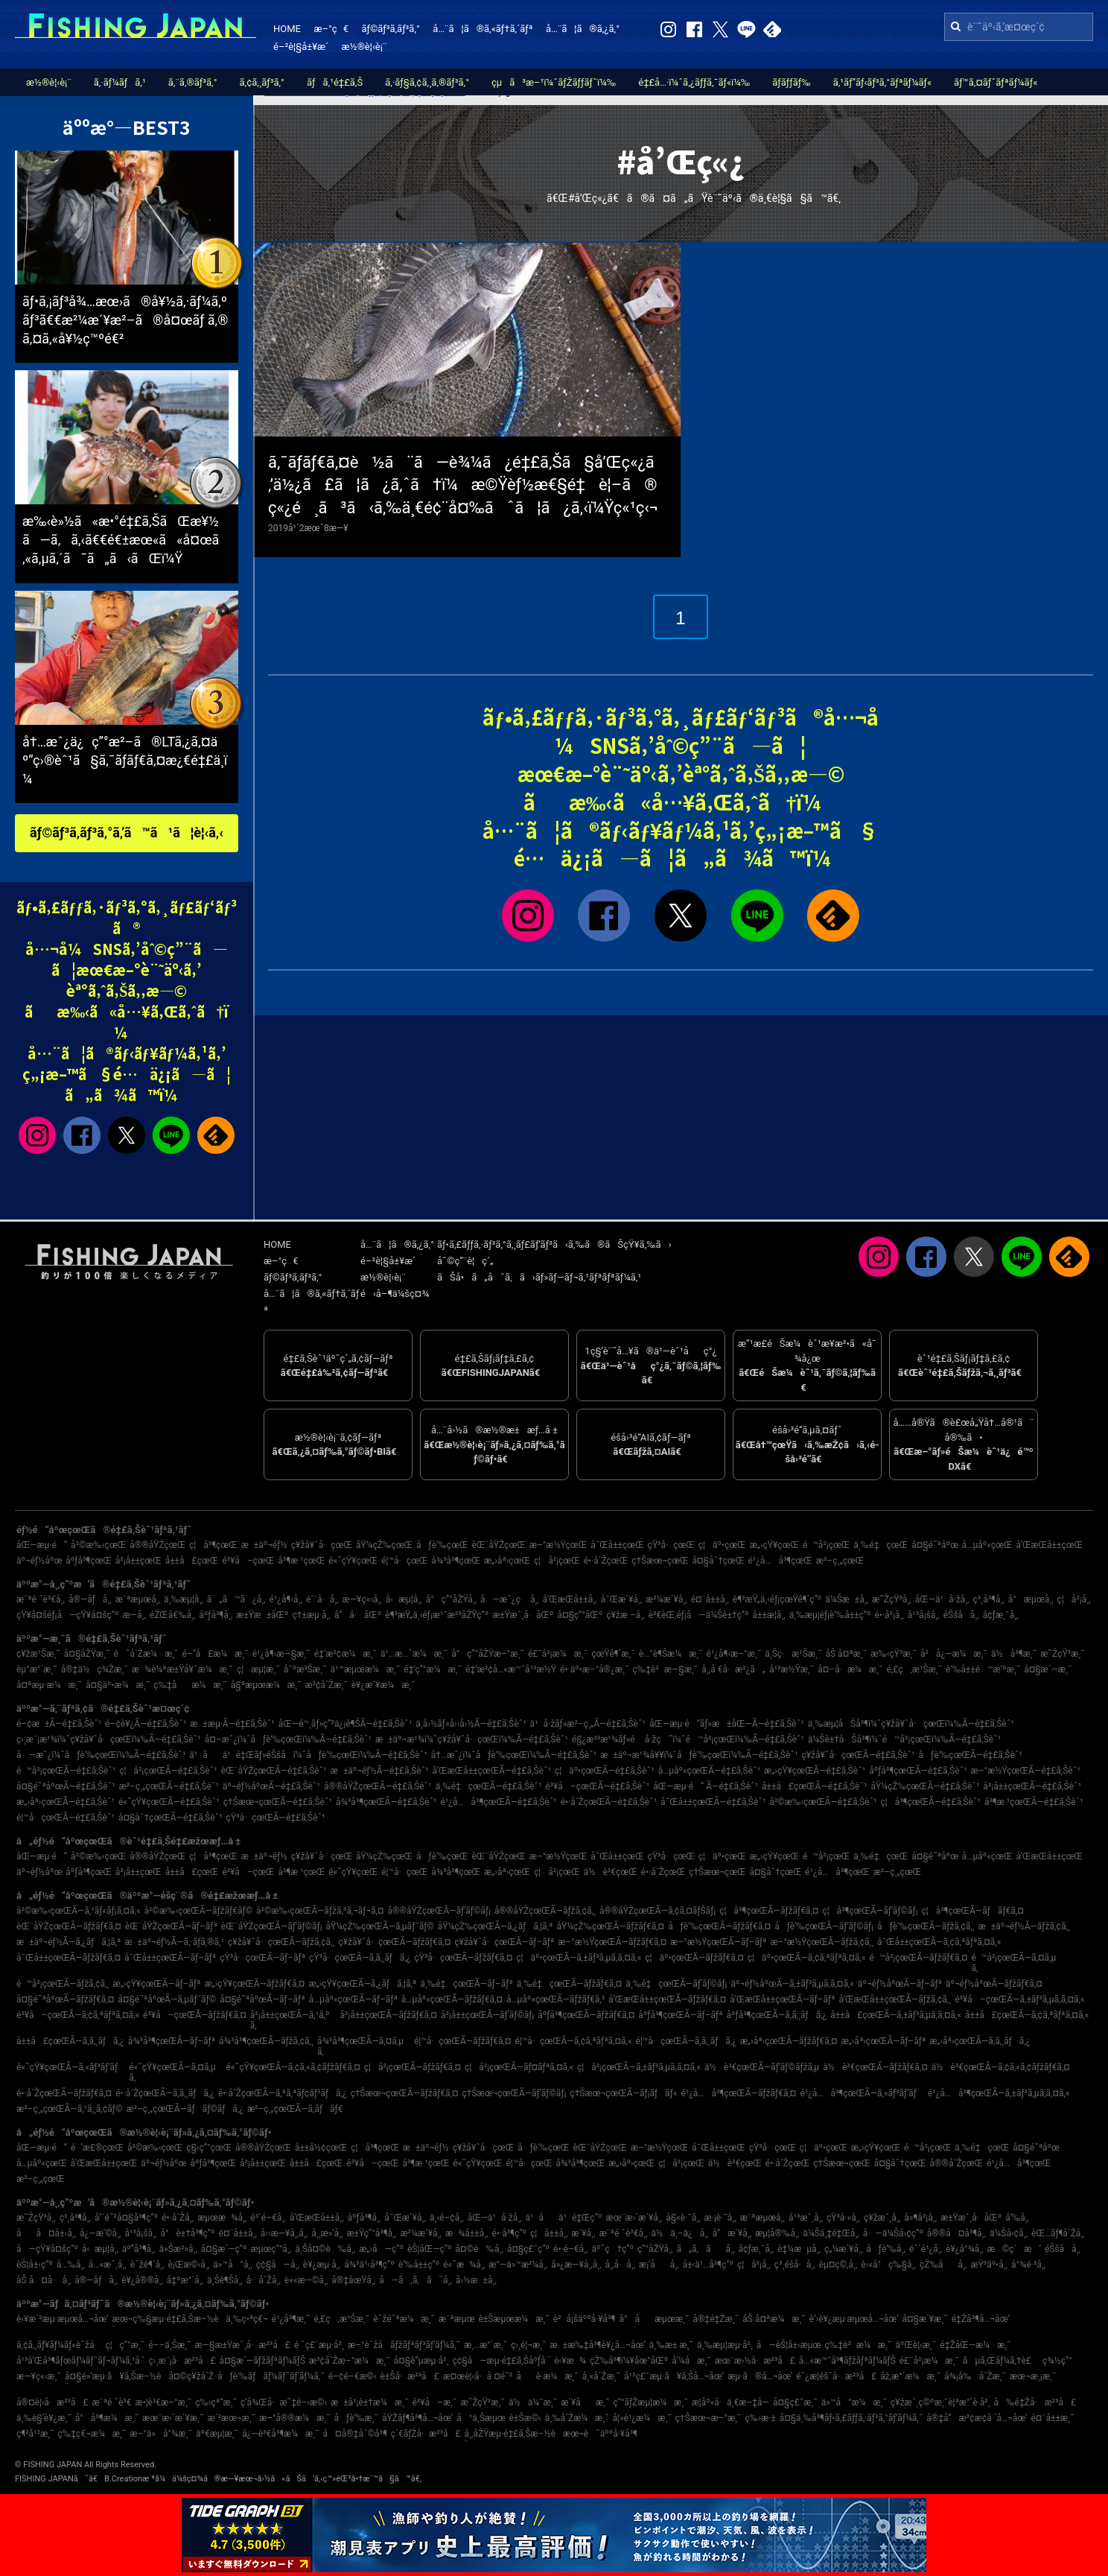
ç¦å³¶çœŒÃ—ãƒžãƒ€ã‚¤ (768, 1911)
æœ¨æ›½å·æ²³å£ (755, 2360)
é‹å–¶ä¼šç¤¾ (394, 1293)
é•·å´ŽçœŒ (606, 1560)
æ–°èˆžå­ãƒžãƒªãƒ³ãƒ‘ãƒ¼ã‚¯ (404, 2345)
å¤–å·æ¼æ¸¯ (850, 1669)
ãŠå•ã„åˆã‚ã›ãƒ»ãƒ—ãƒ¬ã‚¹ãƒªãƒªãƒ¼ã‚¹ (539, 1277)
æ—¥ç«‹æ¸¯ (38, 2376)
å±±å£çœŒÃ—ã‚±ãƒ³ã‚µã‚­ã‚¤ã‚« (895, 2015)
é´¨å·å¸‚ (322, 1599)
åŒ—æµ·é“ (41, 1545)
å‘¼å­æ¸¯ (691, 2360)
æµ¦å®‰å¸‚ (777, 2233)
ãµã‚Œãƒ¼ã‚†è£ (1001, 2360)
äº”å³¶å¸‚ (139, 2249)
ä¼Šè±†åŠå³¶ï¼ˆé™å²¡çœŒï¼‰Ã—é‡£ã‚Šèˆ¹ (904, 1739)
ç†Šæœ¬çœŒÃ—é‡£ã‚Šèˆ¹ (277, 1802)
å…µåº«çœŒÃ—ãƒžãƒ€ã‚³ (555, 1999)
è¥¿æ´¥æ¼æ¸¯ (383, 1685)
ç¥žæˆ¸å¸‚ (882, 2217)
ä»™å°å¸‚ (232, 2264)
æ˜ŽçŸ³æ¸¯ (1062, 1654)
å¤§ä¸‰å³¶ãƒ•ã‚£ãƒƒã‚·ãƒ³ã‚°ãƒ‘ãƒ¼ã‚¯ (851, 2418)
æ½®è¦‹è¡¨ (364, 46)
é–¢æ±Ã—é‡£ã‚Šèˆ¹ (58, 1724)
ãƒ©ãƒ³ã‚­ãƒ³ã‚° (390, 28)
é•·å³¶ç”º (509, 2233)
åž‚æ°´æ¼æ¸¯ (910, 2376)
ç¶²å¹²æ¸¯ (35, 2434)
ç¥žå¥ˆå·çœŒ (321, 1545)
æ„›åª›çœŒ (507, 1560)
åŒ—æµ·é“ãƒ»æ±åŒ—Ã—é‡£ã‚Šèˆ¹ (726, 1724)
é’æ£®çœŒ (97, 2147)
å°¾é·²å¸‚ (1028, 2264)
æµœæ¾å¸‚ (221, 2217)
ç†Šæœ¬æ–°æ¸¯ (708, 2418)
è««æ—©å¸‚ (306, 2280)
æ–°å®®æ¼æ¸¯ (294, 2418)
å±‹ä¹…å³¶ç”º (708, 2264)
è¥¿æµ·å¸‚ (321, 2264)
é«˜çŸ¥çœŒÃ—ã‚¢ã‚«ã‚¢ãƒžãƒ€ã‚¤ (293, 2067)
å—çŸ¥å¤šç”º (47, 2249)
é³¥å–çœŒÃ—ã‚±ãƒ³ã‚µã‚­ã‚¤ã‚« (1019, 1999)
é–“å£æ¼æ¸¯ (215, 1654)
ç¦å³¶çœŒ (213, 1545)
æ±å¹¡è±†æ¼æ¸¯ (369, 2402)
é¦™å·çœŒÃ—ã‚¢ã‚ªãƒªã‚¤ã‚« (573, 2041)
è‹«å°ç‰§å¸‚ (888, 2264)
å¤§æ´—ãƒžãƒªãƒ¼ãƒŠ (262, 2360)
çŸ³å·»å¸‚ (843, 2217)
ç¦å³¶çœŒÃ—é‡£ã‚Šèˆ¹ (930, 1802)
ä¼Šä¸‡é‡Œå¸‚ (831, 2233)
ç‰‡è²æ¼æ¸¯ (857, 2345)
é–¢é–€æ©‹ (352, 2376)
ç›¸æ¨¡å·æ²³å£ (182, 2360)
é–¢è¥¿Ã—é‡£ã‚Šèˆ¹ (145, 1724)
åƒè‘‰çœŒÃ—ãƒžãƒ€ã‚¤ (719, 1926)
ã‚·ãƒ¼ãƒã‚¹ (120, 82)
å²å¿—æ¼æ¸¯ (953, 1654)
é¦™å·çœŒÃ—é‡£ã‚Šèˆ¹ (65, 1817)
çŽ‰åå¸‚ (943, 2264)
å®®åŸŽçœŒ (157, 1545)
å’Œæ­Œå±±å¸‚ (570, 1599)
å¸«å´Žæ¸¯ (601, 2376)
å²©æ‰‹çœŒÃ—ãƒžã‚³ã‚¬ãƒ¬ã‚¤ (320, 1911)
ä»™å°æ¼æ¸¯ (854, 2402)
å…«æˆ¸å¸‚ (108, 2264)
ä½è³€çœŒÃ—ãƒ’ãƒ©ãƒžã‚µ (761, 2067)
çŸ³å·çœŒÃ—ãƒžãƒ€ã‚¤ (463, 1957)
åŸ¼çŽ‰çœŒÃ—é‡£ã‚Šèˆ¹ (924, 1786)
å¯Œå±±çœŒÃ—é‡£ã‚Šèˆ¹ (712, 1802)
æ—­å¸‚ (133, 1615)
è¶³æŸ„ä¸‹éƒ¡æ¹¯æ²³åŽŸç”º (436, 1615)
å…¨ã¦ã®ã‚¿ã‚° (583, 28)
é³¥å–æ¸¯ (434, 2402)
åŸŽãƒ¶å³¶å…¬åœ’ (417, 2418)
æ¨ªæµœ (456, 2319)
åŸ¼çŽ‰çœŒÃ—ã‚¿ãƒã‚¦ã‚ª (495, 1926)
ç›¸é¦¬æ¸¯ (528, 2345)
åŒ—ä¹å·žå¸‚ (942, 1599)
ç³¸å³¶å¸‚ (988, 1599)
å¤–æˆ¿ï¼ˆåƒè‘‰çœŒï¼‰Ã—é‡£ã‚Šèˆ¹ (288, 1739)
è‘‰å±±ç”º (419, 2264)
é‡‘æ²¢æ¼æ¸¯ (345, 1654)
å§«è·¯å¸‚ (683, 2217)
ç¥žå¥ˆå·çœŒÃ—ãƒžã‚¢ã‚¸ (281, 1942)
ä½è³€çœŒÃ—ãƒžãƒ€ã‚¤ (875, 2067)
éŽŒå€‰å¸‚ (173, 1615)
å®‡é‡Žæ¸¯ (715, 2319)
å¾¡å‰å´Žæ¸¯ (975, 2376)
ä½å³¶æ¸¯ (1014, 1654)
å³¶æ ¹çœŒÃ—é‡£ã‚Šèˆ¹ (1033, 1802)
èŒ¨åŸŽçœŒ (498, 1545)
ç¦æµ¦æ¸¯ (258, 1669)
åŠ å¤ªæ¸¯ (846, 1654)
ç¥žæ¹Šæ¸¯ (38, 1654)
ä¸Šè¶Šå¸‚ (225, 2280)
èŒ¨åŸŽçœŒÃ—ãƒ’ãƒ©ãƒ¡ (271, 1926)
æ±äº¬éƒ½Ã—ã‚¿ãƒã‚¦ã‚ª (68, 1942)
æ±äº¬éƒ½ (264, 1545)
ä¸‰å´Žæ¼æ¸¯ (577, 2418)
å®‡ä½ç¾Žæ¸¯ (94, 1669)
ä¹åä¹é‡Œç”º (564, 2217)
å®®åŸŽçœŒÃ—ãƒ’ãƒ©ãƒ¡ (439, 1911)
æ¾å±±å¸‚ (466, 2233)
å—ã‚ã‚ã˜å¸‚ (415, 2280)
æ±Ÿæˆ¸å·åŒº (522, 1615)
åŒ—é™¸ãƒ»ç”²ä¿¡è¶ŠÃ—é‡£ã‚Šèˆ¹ (345, 1724)
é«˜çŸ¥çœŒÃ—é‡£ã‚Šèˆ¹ (169, 1802)
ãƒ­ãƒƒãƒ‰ (791, 82)
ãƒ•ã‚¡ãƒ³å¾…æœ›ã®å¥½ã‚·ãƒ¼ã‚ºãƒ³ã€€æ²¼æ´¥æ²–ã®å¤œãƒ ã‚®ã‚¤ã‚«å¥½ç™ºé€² (125, 320)
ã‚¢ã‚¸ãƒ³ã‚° (262, 82)
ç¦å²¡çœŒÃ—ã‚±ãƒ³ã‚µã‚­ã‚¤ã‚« (639, 2067)
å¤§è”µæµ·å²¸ (421, 2360)
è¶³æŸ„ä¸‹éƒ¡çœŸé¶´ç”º (777, 1599)
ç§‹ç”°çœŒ (209, 2147)
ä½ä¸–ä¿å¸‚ (679, 2233)
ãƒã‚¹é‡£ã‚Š (335, 82)
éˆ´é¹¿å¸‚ (925, 2249)
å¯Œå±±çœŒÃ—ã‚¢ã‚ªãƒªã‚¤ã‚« (939, 1942)
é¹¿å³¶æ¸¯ (291, 2319)
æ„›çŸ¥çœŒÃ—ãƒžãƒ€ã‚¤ (254, 1984)
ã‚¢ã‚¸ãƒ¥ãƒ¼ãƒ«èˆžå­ (58, 2345)
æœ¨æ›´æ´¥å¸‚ (634, 2217)
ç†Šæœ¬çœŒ (659, 1560)
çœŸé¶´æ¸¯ (613, 1654)
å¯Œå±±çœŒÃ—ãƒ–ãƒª (170, 1957)
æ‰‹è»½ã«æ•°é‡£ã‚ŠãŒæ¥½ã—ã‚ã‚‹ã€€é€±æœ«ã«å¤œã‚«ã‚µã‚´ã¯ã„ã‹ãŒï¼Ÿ (120, 539)
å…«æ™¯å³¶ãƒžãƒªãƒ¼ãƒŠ (847, 2360)
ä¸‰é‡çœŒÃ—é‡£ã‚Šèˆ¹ (489, 1786)
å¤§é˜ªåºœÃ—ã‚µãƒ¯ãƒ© (167, 1999)
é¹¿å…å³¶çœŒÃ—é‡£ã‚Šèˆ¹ (498, 1802)
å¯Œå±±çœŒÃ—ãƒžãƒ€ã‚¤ (68, 1957)
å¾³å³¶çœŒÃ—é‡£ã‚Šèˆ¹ (386, 1802)
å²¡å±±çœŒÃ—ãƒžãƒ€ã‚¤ (388, 2015)
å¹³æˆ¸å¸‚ (806, 2217)
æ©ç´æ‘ (1014, 2249)
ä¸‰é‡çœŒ (880, 1545)
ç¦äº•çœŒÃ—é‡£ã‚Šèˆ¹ (605, 1771)
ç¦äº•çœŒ (722, 1545)
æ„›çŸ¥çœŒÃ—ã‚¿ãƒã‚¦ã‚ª (362, 1984)
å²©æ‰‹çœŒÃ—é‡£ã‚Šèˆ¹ (822, 1802)
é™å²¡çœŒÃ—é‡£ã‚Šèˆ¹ (65, 1771)
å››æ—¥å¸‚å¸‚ (284, 2233)
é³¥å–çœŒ (248, 1560)
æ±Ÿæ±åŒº (262, 1615)
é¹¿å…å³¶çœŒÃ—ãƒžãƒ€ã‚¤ (738, 2093)
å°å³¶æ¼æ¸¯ (106, 2418)
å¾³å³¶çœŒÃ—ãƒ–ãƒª (171, 2041)
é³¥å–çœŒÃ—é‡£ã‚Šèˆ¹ (597, 1786)
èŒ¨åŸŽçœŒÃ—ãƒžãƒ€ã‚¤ (68, 1926)
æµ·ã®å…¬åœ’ (759, 2376)
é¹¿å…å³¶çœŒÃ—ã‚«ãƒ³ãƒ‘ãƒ (862, 2093)
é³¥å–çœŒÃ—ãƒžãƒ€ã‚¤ (194, 2015)
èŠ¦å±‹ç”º (34, 2264)
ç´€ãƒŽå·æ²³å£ (426, 2434)
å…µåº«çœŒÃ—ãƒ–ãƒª (353, 1999)
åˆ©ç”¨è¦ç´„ (465, 1260)
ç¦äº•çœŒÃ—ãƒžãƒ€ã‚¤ (694, 1957)
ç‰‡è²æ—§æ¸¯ (665, 1669)
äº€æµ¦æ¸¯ (217, 2434)
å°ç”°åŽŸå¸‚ (451, 1599)
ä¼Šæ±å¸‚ (846, 1599)
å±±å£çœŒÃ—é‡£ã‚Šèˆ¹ (814, 1786)
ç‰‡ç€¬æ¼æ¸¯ (92, 2434)
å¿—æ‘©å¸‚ (100, 2233)
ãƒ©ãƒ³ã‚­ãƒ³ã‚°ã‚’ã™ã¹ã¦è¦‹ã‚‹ (126, 832)
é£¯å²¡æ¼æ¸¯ (558, 1654)
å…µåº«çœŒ (987, 1545)
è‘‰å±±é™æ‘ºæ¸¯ (983, 1669)
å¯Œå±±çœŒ (616, 1545)
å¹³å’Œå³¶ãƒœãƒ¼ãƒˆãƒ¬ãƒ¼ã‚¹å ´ (80, 2360)
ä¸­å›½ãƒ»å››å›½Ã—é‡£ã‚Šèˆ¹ (471, 1724)
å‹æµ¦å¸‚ (404, 1599)
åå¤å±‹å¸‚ (46, 2233)
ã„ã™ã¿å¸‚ (236, 1599)
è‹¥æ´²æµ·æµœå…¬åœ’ (62, 2319)
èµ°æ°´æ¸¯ (36, 1669)
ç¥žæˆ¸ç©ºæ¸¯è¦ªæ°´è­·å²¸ (940, 2402)
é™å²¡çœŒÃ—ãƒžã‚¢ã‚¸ (62, 1984)
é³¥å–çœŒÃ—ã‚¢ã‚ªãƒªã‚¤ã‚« (77, 2015)
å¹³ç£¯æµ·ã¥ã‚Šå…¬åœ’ (674, 2376)
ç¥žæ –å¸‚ (625, 1615)
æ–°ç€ (330, 28)
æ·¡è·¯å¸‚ (720, 2217)
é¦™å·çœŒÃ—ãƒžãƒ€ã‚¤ (463, 2041)
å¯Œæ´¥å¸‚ (622, 1599)
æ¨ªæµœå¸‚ (137, 1599)
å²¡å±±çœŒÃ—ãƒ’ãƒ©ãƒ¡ (487, 2015)
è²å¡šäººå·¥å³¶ (584, 2319)
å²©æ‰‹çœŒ (98, 1545)
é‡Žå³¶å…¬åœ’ (981, 2319)
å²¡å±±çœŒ (138, 1560)
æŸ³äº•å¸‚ (988, 2264)
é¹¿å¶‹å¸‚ (286, 1599)
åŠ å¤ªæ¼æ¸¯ (774, 2319)
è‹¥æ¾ (570, 2360)
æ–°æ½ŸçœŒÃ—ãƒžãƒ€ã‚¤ (612, 1942)
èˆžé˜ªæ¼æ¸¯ (404, 2319)
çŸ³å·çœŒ (671, 1545)
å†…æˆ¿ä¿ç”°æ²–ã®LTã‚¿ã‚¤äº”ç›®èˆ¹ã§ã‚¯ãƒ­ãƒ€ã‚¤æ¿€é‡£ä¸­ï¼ (124, 760)
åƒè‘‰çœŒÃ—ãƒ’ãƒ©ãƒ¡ (823, 1926)
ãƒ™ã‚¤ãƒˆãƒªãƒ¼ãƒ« (995, 82)
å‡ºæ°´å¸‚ (185, 2280)
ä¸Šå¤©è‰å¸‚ (325, 2249)
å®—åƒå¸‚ (90, 1599)
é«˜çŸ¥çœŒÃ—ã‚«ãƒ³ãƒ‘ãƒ (70, 2067)
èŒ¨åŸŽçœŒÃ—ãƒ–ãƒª (171, 1926)
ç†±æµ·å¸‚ (311, 1615)
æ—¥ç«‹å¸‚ (362, 1599)
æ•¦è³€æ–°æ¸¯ (164, 2402)
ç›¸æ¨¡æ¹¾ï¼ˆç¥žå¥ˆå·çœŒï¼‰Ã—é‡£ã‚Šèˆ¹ (108, 1739)
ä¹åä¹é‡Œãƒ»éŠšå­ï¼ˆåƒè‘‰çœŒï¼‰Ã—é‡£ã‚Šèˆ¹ (308, 1755)
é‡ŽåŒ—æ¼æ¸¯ (975, 2345)
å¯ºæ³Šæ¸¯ (305, 1669)
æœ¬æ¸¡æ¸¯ (1033, 2376)
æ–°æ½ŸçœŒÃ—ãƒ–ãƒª (718, 1942)
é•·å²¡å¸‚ (888, 1615)
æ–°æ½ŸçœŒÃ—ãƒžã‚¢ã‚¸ (821, 1942)
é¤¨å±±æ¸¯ (1052, 2418)
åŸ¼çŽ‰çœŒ (384, 1545)
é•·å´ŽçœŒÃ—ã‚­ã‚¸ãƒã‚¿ (164, 2093)
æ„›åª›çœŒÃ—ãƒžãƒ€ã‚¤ (789, 2041)
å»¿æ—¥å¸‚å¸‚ (576, 2264)
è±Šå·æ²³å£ (410, 2376)
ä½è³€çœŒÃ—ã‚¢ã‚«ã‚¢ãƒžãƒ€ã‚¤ (1001, 2067)
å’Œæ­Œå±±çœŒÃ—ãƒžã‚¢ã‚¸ (894, 1999)
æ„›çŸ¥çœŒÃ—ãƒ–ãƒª (157, 1984)
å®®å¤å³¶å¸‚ (956, 2233)
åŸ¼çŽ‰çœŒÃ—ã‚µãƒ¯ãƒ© (380, 1926)
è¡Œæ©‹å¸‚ (188, 2264)
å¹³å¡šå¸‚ (924, 1615)
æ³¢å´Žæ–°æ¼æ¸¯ (349, 2360)
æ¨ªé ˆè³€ (111, 2402)
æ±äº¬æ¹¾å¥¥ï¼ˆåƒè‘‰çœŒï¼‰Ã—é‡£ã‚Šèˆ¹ (698, 1755)
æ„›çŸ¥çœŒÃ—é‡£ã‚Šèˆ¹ (814, 1771)
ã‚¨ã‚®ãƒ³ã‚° (192, 82)
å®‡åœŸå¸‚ (353, 2280)
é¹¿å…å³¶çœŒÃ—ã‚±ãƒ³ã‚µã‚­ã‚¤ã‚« (999, 2093)
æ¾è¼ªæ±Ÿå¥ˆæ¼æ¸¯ (182, 1669)
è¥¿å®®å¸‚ (142, 2280)
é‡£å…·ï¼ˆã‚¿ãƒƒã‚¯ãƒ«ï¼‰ (694, 82)
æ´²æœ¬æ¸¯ (232, 2418)
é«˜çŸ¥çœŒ (353, 1560)
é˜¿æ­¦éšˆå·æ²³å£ (836, 2376)
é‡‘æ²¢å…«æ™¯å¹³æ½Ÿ (510, 1669)
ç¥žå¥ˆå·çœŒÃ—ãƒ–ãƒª (504, 1942)
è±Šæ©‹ (525, 2418)
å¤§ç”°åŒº (579, 1615)
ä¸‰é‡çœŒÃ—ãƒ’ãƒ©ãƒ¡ (676, 1984)
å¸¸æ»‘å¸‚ (327, 2233)
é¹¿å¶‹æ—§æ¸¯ (281, 1654)
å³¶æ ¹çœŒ (301, 1560)
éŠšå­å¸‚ (961, 1615)
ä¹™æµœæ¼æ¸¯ (365, 1669)
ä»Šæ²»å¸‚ (178, 2249)
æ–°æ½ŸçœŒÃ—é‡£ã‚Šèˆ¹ (1025, 1771)
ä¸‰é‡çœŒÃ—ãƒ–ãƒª (466, 1984)
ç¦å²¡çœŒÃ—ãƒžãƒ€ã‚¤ (412, 2067)
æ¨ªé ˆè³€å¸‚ (40, 1599)
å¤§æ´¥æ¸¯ (924, 2319)
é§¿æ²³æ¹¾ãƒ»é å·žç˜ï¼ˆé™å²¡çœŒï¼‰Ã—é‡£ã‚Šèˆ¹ (688, 1739)
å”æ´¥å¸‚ (732, 2233)
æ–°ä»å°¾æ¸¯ (161, 2434)
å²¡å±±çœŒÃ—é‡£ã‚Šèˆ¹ (1032, 1786)
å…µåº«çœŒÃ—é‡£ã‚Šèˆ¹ (709, 1771)
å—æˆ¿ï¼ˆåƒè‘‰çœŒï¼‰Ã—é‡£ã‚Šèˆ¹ (100, 1755)
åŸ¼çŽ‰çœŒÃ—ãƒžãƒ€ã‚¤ (610, 1926)
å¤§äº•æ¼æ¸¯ (118, 1685)
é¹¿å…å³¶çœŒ (780, 1560)
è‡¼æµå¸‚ (799, 2249)
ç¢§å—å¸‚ (277, 2264)
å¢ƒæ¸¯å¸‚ (1001, 1615)
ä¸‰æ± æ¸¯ (671, 2345)
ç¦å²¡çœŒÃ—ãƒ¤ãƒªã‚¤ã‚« (519, 2067)
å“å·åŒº (357, 1615)
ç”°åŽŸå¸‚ (654, 2249)
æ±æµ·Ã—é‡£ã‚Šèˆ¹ (232, 1724)
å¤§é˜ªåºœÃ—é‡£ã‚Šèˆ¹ (65, 1786)
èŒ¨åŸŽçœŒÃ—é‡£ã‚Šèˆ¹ (274, 1771)
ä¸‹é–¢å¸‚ (447, 2217)
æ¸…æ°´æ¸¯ (485, 2345)
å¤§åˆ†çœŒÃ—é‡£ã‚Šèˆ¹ (170, 1817)
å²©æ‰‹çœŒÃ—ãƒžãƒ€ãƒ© (198, 1911)
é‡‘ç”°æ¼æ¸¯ (433, 1669)
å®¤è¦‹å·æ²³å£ (52, 2402)
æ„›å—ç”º (381, 2249)
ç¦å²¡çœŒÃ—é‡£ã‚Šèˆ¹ (168, 1771)
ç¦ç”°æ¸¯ (124, 2345)
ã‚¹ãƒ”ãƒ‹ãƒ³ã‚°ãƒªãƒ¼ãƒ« (882, 82)
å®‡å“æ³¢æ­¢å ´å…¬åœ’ (976, 2418)
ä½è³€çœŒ (610, 1872)
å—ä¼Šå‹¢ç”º (893, 2233)
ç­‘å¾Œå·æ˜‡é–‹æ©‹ (284, 2402)
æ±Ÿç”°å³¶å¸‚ (371, 2233)
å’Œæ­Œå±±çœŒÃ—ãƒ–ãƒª (782, 1999)
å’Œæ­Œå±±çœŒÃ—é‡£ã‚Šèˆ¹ (492, 1771)
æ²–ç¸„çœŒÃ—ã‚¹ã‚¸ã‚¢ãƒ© (69, 2109)
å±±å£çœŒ (192, 1560)
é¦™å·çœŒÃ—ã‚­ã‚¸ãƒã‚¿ (686, 2041)
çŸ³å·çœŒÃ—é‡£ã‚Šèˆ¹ (275, 1817)
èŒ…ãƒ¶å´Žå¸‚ (1058, 2233)
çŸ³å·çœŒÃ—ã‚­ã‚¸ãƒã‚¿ (359, 1957)
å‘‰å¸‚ (1017, 2217)
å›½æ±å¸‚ (476, 2280)
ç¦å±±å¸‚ (548, 2233)
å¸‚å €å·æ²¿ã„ (733, 1669)
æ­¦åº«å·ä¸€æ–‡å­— (730, 2402)
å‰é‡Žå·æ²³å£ (1035, 2402)
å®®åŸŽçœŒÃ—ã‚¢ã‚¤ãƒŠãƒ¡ (657, 1911)
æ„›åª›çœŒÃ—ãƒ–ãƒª (883, 2041)
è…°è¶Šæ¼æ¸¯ (671, 1654)
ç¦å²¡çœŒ (557, 1560)
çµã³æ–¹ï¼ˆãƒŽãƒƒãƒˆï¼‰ (553, 82)
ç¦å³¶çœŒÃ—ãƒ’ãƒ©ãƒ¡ (869, 1911)
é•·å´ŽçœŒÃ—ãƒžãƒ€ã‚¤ (64, 2093)
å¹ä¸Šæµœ (480, 2418)
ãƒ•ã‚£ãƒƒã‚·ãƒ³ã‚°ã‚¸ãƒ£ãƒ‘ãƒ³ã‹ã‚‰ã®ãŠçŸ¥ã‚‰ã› (554, 1244)
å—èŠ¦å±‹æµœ (789, 2345)
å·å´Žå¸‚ (263, 2280)
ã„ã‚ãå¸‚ (705, 2249)
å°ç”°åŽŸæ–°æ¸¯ (487, 1654)
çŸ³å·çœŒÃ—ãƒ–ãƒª (262, 1957)
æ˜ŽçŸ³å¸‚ (891, 1599)
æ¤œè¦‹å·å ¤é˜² (478, 2376)
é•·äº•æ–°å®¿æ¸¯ (594, 1669)
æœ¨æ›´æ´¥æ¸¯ (172, 2418)
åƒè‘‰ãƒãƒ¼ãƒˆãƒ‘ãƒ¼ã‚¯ (271, 2376)
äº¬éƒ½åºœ (39, 1560)
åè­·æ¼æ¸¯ (547, 2376)
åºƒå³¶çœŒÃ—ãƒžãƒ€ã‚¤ (586, 2015)
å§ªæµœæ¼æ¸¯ (266, 1685)
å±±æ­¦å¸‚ (768, 1615)
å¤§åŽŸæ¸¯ (87, 1654)
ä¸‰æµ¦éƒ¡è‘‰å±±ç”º (830, 1615)
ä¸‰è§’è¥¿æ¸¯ (43, 2418)
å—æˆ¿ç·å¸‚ (509, 1599)
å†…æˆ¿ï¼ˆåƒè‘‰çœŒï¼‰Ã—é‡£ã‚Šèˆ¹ (514, 1755)
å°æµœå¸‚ (1031, 1599)
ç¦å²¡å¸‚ (1074, 1599)
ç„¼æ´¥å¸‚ (843, 2249)
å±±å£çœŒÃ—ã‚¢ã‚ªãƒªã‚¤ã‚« (1027, 2015)
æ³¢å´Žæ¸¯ (326, 1685)
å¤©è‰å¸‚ (479, 2249)
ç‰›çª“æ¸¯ (216, 2402)
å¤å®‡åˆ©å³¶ (355, 2434)
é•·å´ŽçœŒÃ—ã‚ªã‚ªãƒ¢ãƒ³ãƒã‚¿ (282, 2093)
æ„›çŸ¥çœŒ (774, 1545)
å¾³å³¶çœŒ (455, 1560)
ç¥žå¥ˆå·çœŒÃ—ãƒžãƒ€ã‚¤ (394, 1942)
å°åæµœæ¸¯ (654, 2319)
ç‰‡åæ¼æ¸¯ (190, 1685)
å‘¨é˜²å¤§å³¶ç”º (126, 2217)
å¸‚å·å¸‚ (620, 2264)
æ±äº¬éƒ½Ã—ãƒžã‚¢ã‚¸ (1024, 1926)
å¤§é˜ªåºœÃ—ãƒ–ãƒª (262, 1999)
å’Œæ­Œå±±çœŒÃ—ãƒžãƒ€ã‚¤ (667, 1999)
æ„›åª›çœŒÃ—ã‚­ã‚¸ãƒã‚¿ (979, 2041)
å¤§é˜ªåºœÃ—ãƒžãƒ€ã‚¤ (65, 1999)
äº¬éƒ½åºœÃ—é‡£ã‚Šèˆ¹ (271, 1786)
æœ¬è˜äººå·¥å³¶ (600, 2434)
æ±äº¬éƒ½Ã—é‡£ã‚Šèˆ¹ (380, 1771)
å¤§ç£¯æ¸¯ (795, 2402)
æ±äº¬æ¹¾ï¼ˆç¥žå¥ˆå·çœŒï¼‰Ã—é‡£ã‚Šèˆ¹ (471, 1739)
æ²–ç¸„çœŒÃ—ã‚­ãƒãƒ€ (295, 2109)
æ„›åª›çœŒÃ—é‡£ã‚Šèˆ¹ (65, 1802)
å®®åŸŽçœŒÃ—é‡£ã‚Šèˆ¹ (378, 1786)
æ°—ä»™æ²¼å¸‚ (517, 2264)
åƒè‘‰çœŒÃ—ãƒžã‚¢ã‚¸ (926, 1926)
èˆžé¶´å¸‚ (147, 2264)
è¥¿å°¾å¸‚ (965, 2249)
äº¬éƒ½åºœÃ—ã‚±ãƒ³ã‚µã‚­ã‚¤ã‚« (792, 1984)
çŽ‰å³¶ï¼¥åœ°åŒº (629, 2360)
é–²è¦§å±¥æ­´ (300, 46)
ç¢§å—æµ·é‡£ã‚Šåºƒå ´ (501, 2360)
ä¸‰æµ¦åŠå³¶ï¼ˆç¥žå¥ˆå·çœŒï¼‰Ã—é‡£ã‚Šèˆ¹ (911, 1724)
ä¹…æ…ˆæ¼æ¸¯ (414, 1654)
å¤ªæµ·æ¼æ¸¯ (49, 1685)
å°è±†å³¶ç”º (187, 2233)
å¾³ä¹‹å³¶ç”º (369, 2264)
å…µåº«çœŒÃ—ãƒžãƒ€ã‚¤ (452, 1999)
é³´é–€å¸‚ (267, 2217)
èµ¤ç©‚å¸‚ (838, 2264)
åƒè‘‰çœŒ (442, 1545)
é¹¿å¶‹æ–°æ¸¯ (734, 1654)
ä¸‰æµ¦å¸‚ (183, 1599)
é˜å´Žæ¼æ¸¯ (145, 1654)
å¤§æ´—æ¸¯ (1048, 1669)
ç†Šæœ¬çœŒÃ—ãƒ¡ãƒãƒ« (623, 2093)
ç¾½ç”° (1057, 2360)
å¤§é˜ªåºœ (934, 1545)
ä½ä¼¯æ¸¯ (533, 2402)
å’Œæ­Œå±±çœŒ (1049, 1545)
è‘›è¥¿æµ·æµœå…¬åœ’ (854, 2319)
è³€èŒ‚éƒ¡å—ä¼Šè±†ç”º (699, 1615)
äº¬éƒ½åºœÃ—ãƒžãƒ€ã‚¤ (994, 1984)
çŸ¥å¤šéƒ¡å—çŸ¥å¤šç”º (67, 1615)
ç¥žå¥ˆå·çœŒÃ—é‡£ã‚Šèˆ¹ (857, 1755)
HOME (287, 28)
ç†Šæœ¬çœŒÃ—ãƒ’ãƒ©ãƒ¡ (514, 2093)
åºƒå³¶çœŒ (89, 1560)
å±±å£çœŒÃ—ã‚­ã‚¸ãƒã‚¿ (70, 2041)
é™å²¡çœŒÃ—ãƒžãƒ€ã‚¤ (919, 1957)
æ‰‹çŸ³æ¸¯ (893, 1654)
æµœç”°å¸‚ (271, 2249)
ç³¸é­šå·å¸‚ (794, 2264)
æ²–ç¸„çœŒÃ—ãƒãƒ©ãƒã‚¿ (184, 2109)
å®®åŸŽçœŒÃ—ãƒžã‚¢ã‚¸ (545, 1911)
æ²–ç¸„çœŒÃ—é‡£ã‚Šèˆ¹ (169, 1786)
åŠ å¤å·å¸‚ (43, 2280)
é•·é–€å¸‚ (570, 2249)
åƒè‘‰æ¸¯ (356, 2418)
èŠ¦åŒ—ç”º (429, 2249)
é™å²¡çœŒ (826, 1545)
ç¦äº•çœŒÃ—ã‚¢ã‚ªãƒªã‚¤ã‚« (807, 1957)
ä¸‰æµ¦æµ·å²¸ (725, 2345)
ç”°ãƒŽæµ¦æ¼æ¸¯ (651, 2402)
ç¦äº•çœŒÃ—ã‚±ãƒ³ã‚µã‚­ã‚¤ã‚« (578, 1957)
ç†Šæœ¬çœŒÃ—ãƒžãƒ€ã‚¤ (405, 2093)
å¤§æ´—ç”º (224, 2249)
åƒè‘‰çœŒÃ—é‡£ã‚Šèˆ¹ (970, 1755)
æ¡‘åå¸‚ (659, 2264)
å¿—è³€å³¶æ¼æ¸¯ (280, 2434)
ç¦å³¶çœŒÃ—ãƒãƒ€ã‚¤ (972, 1911)
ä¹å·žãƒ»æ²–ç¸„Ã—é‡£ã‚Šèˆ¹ (588, 1724)
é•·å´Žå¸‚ (178, 2217)
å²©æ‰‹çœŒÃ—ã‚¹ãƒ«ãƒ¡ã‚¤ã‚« (78, 1911)
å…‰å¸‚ (71, 2264)
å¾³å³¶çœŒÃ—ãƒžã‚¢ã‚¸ (266, 2041)
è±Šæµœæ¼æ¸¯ (513, 2319)
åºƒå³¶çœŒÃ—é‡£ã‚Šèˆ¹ (918, 1771)
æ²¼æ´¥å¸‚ (666, 1599)
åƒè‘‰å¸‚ (885, 2249)
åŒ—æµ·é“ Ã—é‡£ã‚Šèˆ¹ (705, 1786)
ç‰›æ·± (760, 2418)
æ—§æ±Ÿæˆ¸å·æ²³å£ (242, 2345)
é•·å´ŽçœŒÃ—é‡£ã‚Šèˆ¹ (609, 1802)
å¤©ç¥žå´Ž (191, 2376)
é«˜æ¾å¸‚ (464, 2264)
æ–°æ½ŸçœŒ (558, 1545)
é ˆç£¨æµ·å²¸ (319, 2345)
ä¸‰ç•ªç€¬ (246, 2319)
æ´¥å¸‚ (583, 2233)
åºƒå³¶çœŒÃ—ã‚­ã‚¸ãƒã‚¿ (777, 2015)
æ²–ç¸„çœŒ (840, 1560)
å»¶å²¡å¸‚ (920, 2217)
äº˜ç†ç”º (613, 2249)
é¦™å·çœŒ (404, 1560)
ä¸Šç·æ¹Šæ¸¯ (793, 1654)
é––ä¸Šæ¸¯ (169, 2345)
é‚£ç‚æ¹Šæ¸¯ (914, 1669)
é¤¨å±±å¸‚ (710, 1599)
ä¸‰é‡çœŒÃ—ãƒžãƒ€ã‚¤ (569, 1984)
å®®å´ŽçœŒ (956, 2163)
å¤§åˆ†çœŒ (718, 1560)
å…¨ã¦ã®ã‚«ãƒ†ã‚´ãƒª (482, 28)
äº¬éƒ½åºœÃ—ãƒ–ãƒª (900, 1984)
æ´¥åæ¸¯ (585, 2402)
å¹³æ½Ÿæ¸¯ (791, 1669)
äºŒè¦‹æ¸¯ (915, 2345)
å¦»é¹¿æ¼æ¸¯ (642, 2418)
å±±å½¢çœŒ (321, 2147)
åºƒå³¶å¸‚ (215, 1615)
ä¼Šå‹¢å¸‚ (1009, 2233)
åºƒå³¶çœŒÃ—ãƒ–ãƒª (680, 2015)
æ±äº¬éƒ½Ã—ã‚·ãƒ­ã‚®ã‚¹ (174, 1942)
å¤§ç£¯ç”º (528, 2249)
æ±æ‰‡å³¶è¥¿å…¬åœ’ (598, 2345)
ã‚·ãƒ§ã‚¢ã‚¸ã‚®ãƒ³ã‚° (427, 82)
